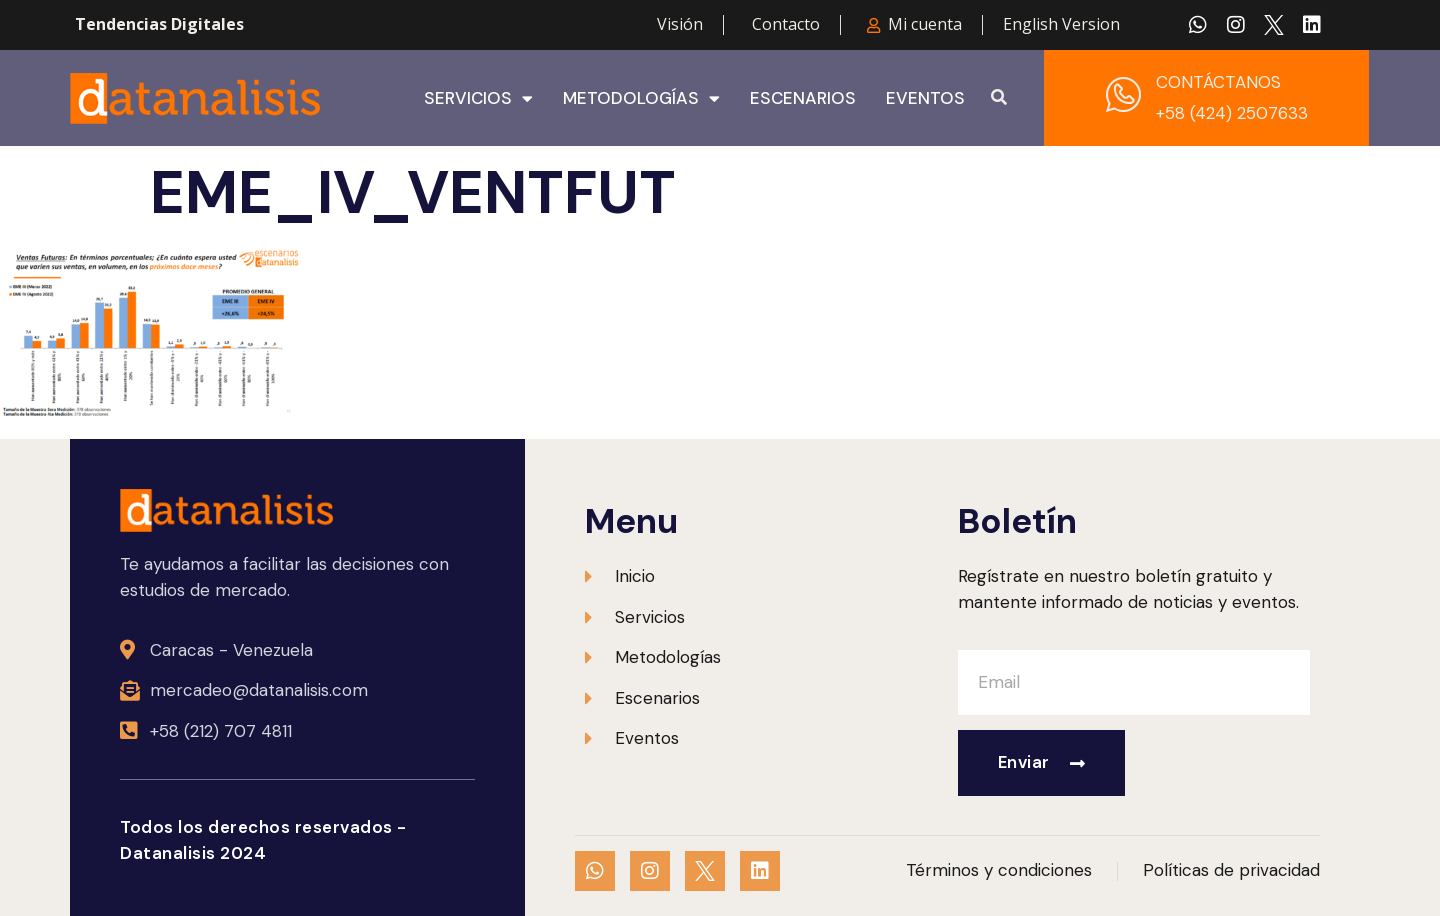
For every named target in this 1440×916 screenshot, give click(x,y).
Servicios (478, 98)
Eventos (925, 98)
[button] (999, 98)
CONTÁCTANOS (1218, 82)
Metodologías (641, 98)
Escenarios (803, 98)
